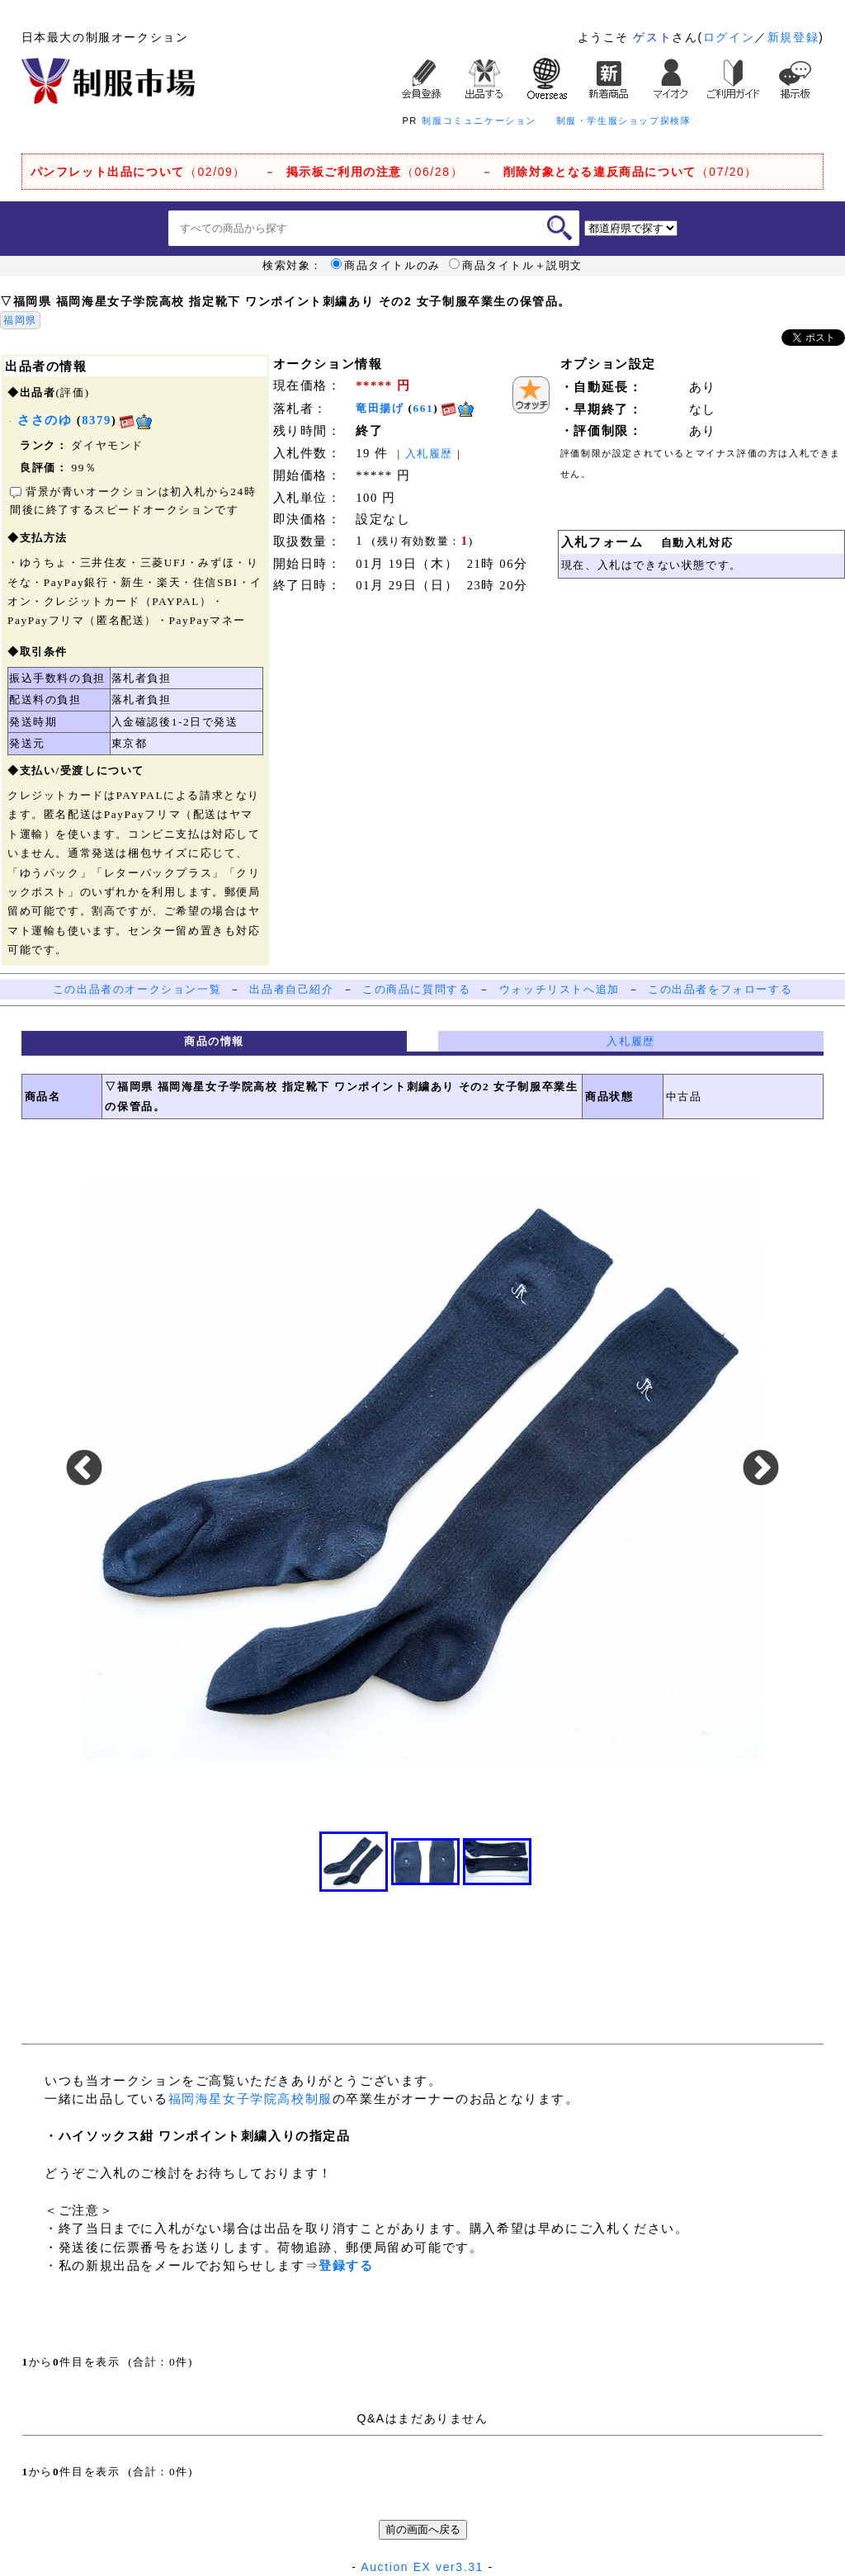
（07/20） (630, 171)
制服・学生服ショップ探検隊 (624, 120)
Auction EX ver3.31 (422, 2567)
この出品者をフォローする (720, 989)
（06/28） (375, 171)
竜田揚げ (380, 408)
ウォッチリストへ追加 (559, 989)
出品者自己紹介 (291, 989)
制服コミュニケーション (479, 120)
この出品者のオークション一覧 (137, 989)
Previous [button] (84, 1469)
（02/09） (138, 171)
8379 (96, 420)
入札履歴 (429, 453)
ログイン (728, 37)
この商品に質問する (416, 989)
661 (423, 408)
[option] (422, 1469)
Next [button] (760, 1469)
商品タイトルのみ (386, 266)
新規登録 (793, 37)
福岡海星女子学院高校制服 (250, 2099)
